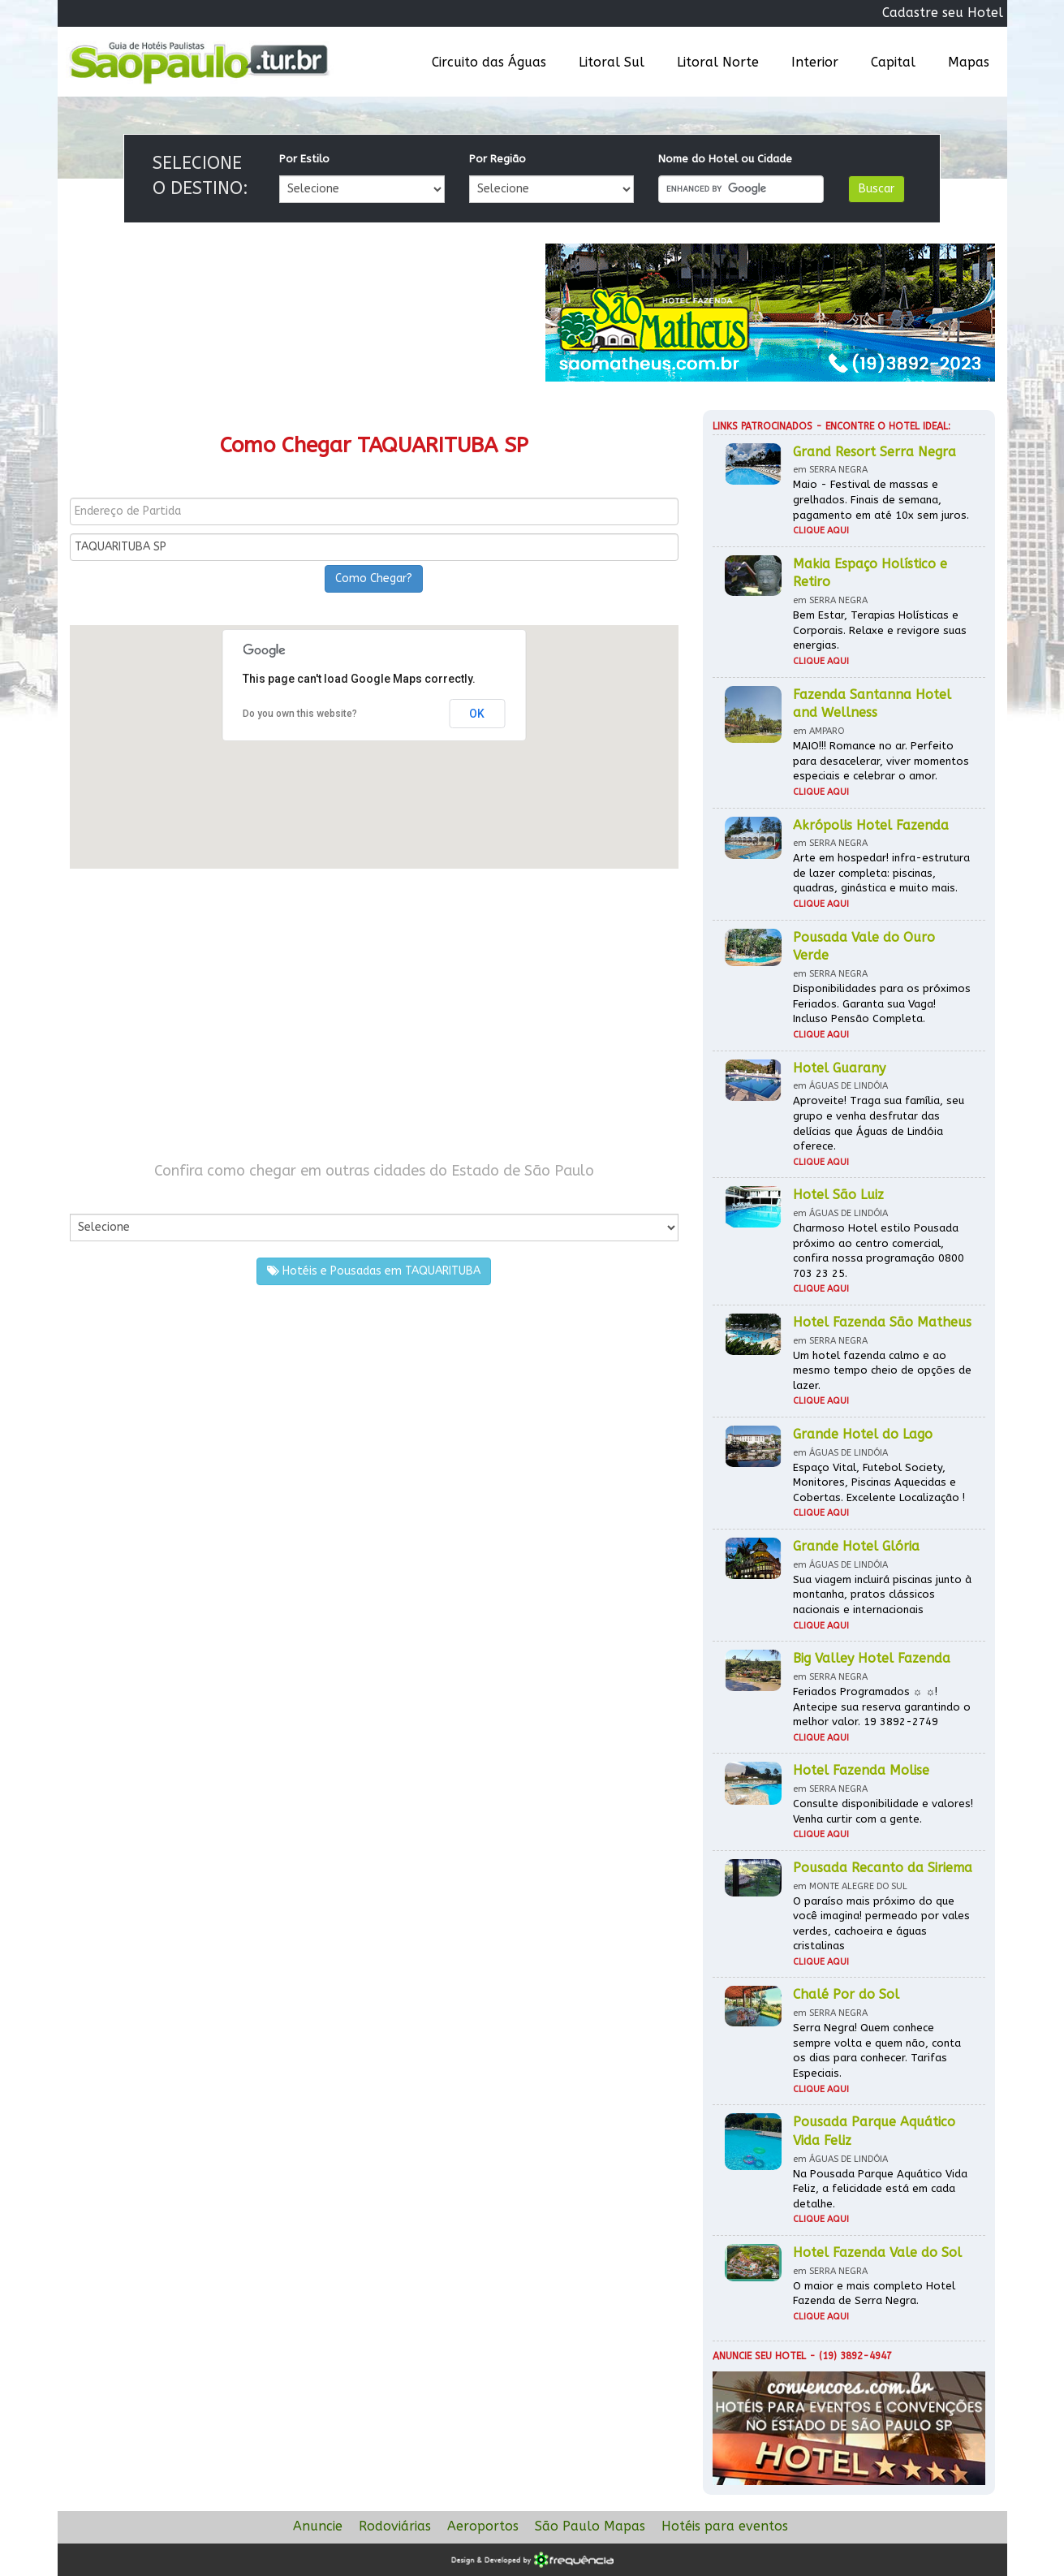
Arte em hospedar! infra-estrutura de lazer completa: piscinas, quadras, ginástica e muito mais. (881, 873)
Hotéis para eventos (724, 2526)
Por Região (497, 159)
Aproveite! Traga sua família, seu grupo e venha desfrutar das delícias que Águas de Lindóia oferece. (878, 1123)
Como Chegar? (373, 578)
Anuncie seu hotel (759, 2356)
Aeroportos (483, 2526)
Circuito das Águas (489, 62)
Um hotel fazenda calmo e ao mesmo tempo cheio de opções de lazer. (882, 1370)
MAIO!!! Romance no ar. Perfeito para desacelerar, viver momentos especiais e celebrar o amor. (881, 761)
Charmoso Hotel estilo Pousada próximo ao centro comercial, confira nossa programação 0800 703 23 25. (878, 1250)
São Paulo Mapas (590, 2526)
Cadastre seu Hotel (942, 12)
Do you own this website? (300, 713)
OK (477, 713)
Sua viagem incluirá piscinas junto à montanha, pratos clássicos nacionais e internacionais (882, 1594)
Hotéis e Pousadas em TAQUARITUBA (373, 1271)
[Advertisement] (374, 1014)
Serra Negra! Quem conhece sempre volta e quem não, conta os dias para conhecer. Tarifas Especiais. (877, 2050)
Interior (814, 62)
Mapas (968, 62)
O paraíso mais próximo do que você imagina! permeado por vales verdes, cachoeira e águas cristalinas (881, 1923)
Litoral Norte (718, 62)
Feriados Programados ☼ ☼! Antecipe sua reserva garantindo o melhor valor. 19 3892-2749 (882, 1706)
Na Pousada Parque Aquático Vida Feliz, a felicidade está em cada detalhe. (880, 2189)
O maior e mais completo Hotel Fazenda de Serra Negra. (874, 2293)
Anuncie (317, 2526)
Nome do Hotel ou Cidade (725, 159)
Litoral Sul (611, 62)
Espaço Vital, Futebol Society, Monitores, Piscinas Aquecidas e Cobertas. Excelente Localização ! (879, 1482)
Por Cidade (98, 1197)
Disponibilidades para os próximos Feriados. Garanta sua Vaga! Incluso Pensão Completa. (882, 1003)
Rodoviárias (395, 2526)
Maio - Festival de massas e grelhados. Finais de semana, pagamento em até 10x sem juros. (881, 499)
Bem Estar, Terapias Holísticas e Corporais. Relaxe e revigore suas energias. (880, 630)
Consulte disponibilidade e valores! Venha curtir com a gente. (883, 1811)
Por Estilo (304, 159)
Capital (893, 62)
